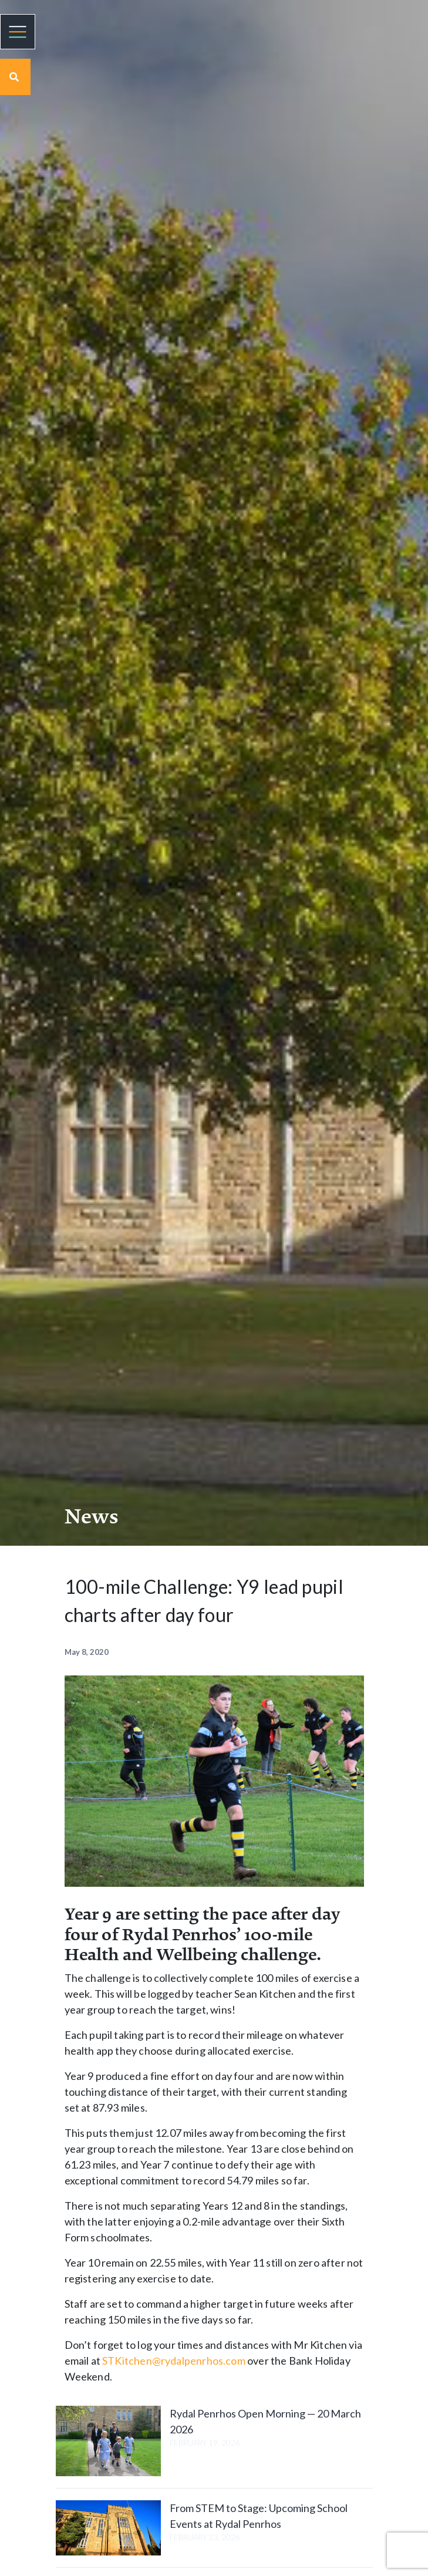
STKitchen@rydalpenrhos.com (173, 2360)
